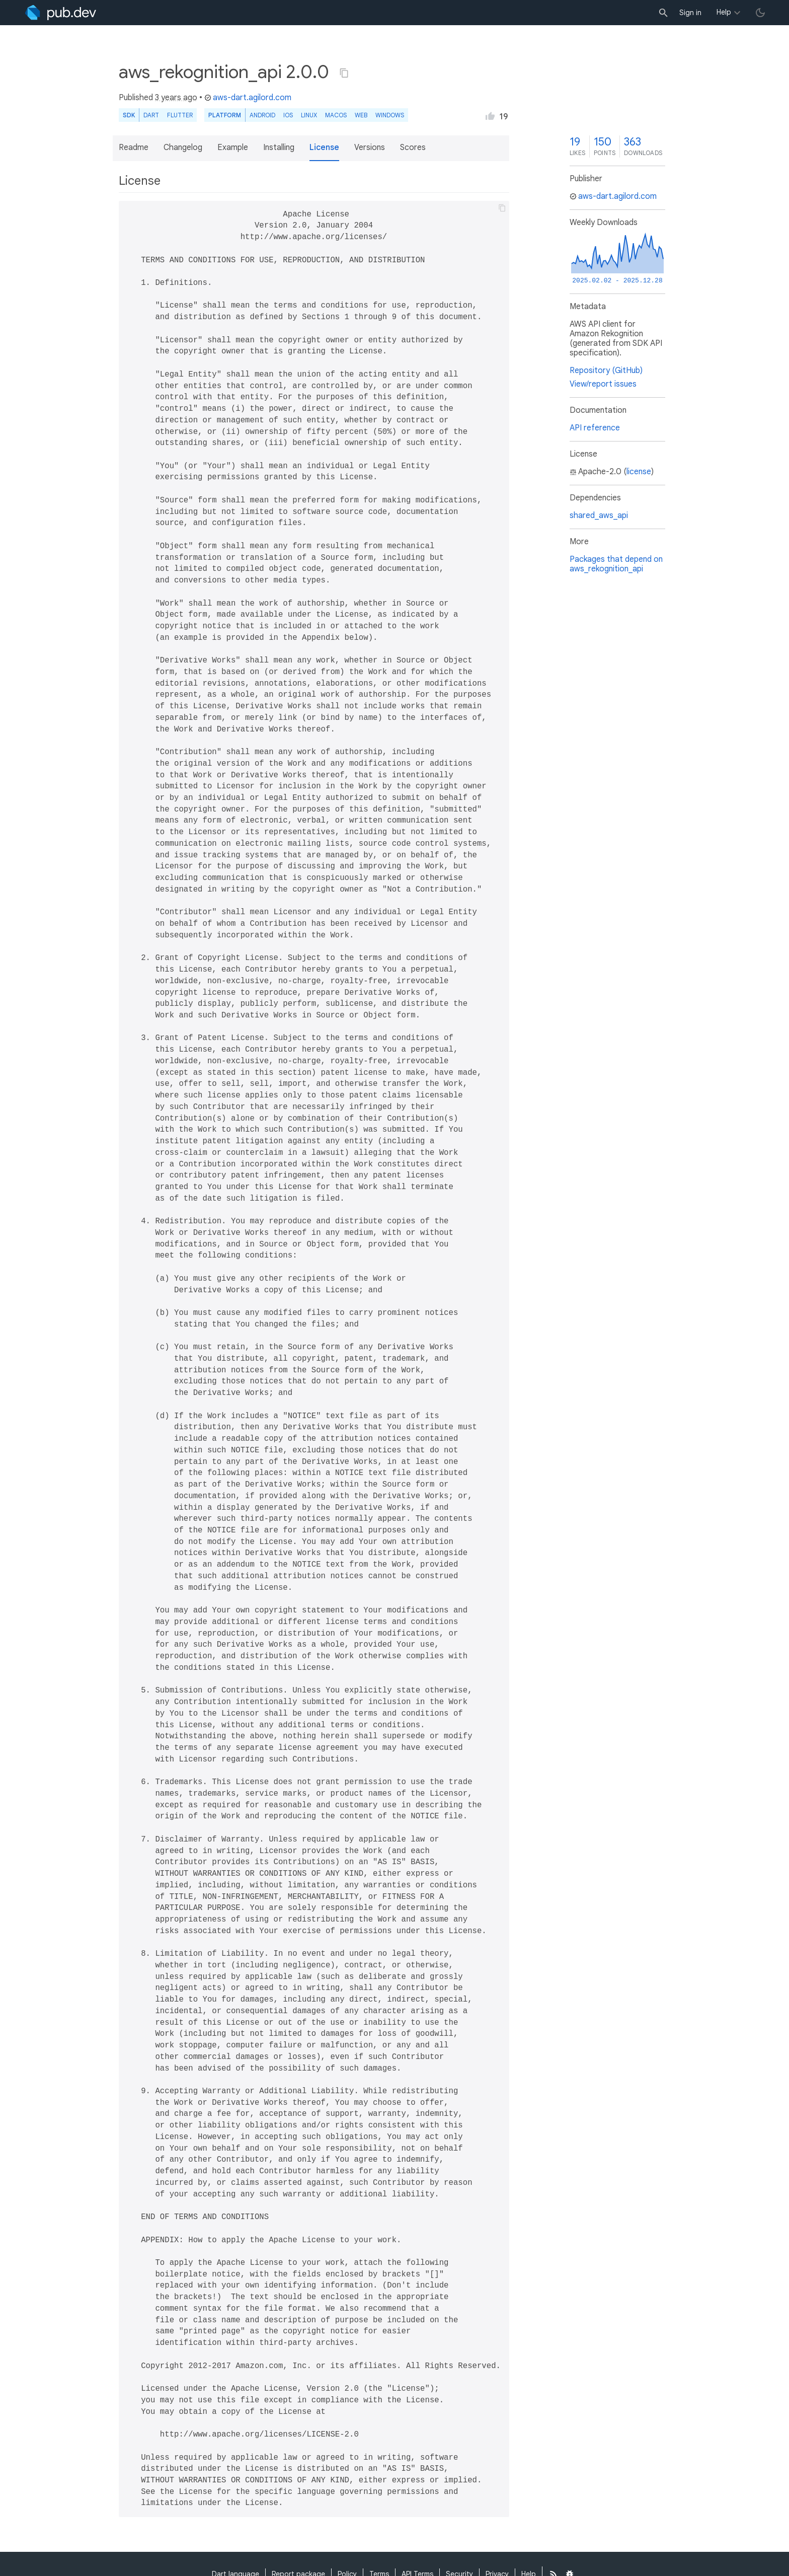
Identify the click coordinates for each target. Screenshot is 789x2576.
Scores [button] (413, 147)
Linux (309, 115)
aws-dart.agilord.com (247, 98)
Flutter (180, 115)
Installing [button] (278, 147)
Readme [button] (133, 147)
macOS (336, 115)
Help (724, 12)
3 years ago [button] (176, 98)
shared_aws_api (599, 515)
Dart (151, 115)
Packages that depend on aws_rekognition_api (616, 564)
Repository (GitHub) (606, 370)
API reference (595, 428)
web (361, 115)
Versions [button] (369, 147)
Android (262, 115)
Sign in (690, 12)
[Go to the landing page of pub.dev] (60, 12)
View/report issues (603, 384)
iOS (288, 115)
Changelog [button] (183, 147)
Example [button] (232, 147)
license (638, 472)
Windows (389, 115)
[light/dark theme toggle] (760, 13)
